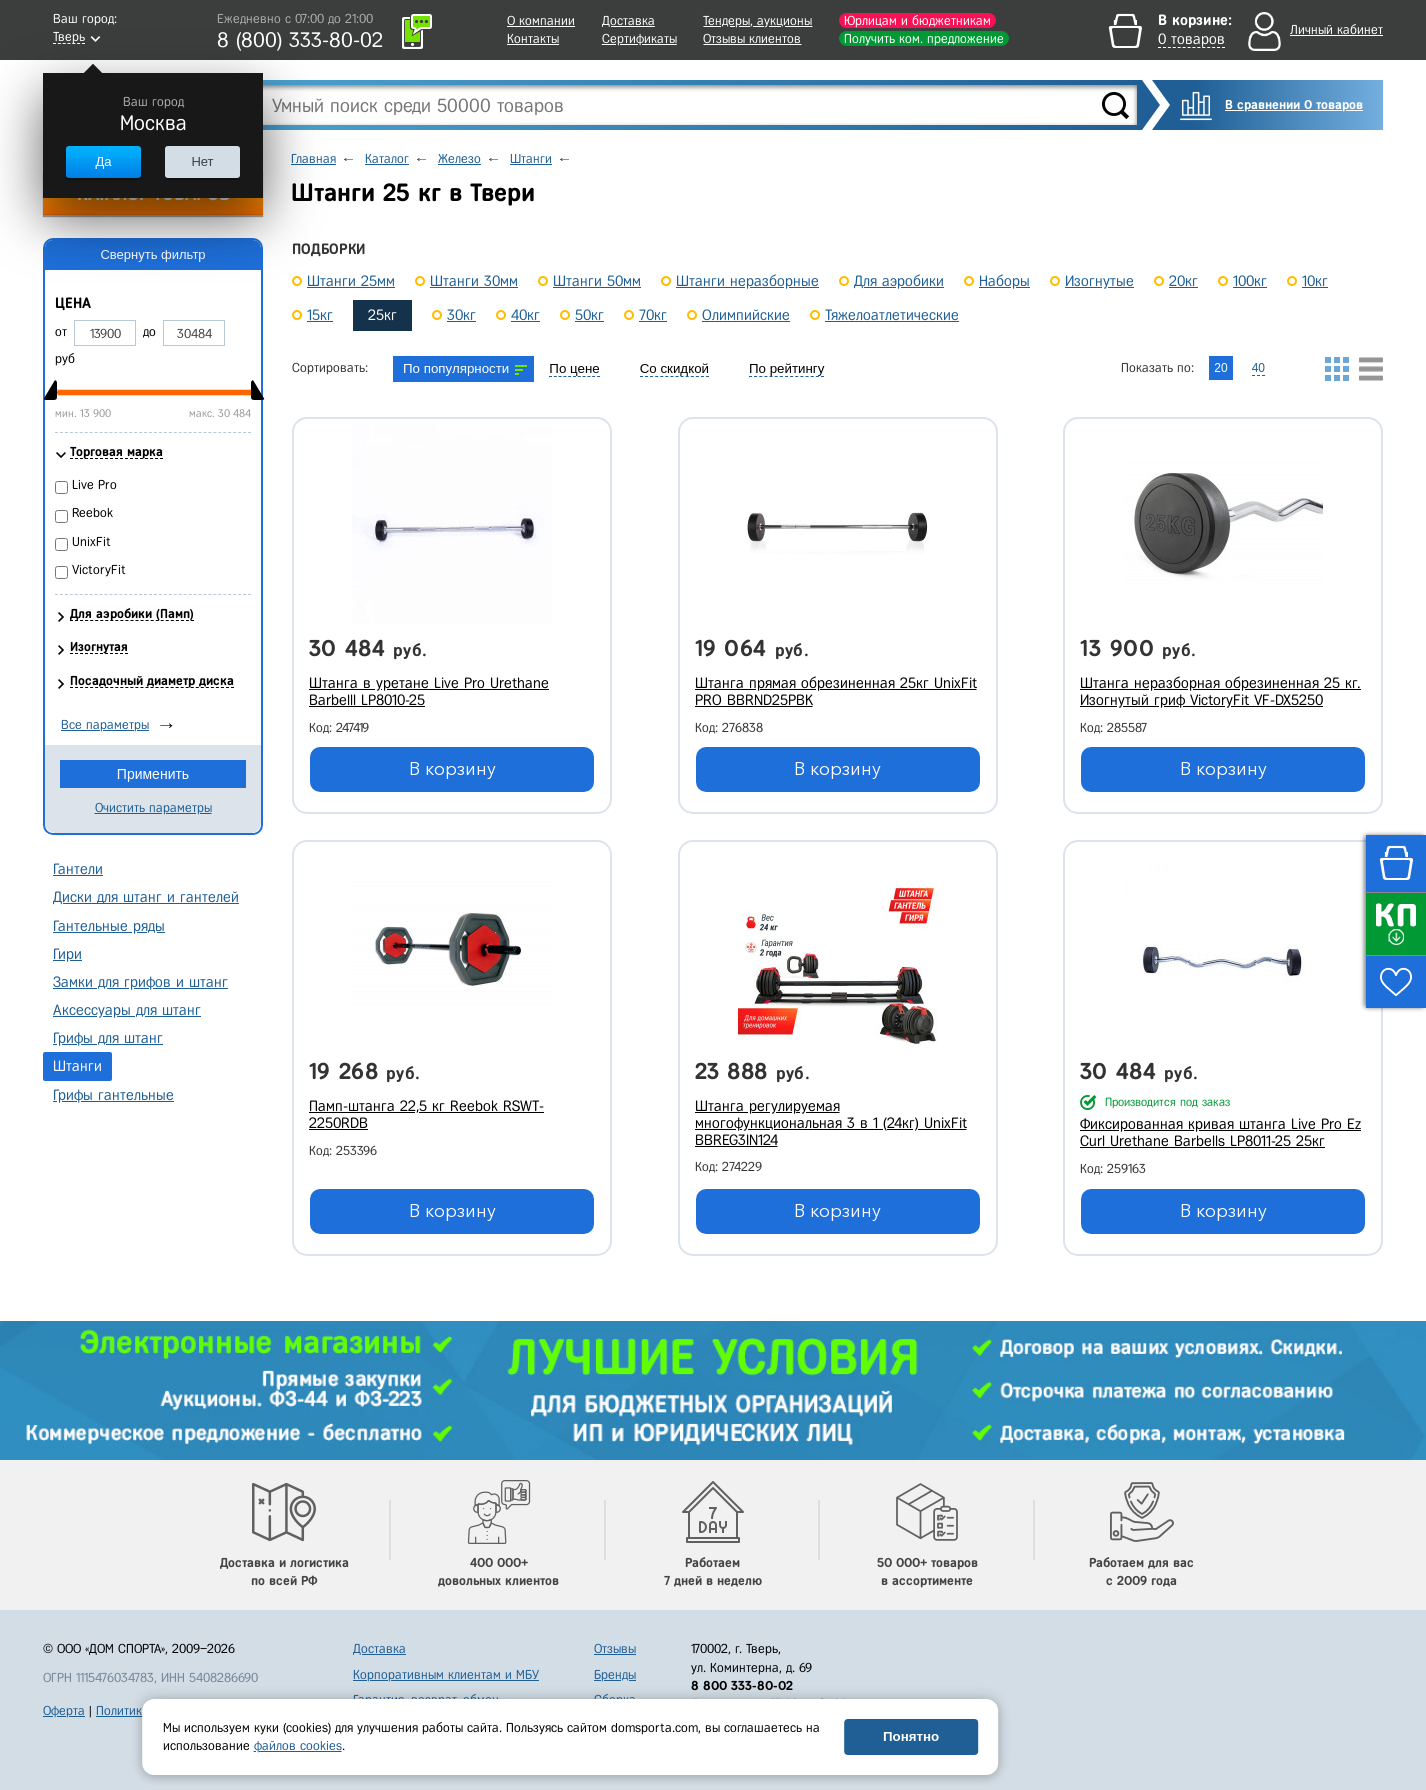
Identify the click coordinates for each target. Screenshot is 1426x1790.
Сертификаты (639, 38)
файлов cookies (298, 1745)
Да (103, 161)
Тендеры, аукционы (757, 20)
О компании (541, 20)
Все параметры (105, 724)
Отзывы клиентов (752, 38)
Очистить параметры (153, 807)
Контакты (533, 38)
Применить (153, 774)
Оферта (64, 1710)
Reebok (92, 512)
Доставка (628, 20)
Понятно (911, 1736)
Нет (202, 161)
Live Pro (94, 484)
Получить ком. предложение (924, 38)
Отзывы (615, 1648)
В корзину (452, 769)
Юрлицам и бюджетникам (917, 20)
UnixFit (91, 541)
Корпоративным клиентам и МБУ (446, 1674)
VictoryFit (99, 569)
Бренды (615, 1674)
